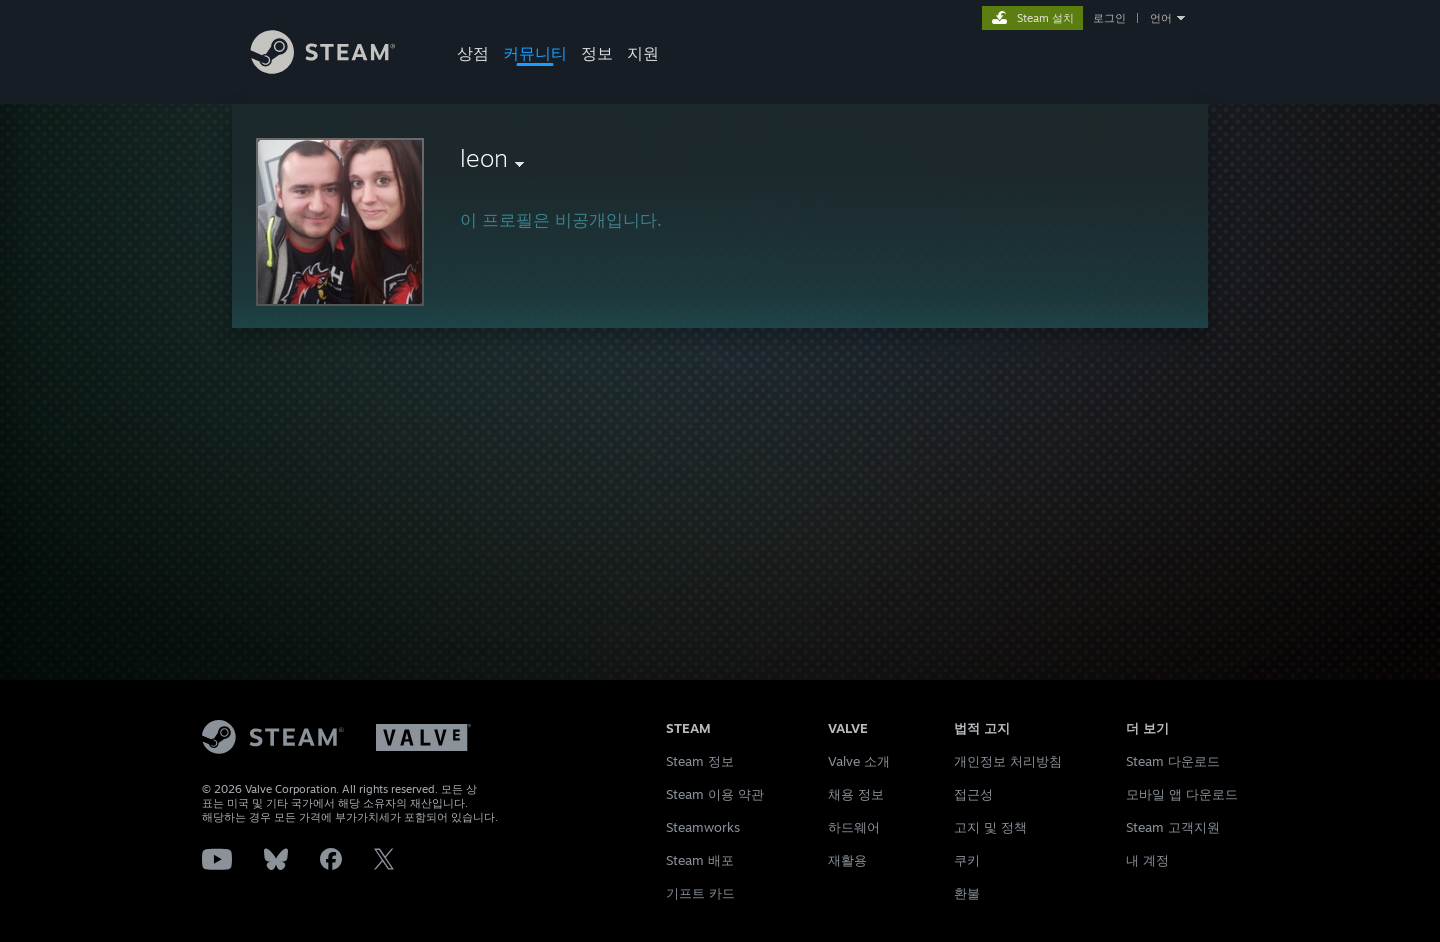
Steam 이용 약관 (715, 794)
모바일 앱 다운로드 (1182, 794)
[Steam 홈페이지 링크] (338, 68)
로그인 (1109, 18)
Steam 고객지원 (1173, 827)
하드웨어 (854, 827)
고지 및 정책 (990, 827)
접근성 (973, 794)
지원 (643, 53)
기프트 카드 (700, 893)
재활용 (847, 860)
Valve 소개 (859, 761)
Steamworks (703, 827)
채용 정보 (856, 794)
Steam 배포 (700, 860)
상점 (473, 53)
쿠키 (967, 860)
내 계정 (1147, 860)
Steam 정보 (700, 761)
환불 (967, 893)
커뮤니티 (535, 53)
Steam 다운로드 (1173, 761)
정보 (597, 53)
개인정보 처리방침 (1008, 761)
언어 (1161, 18)
